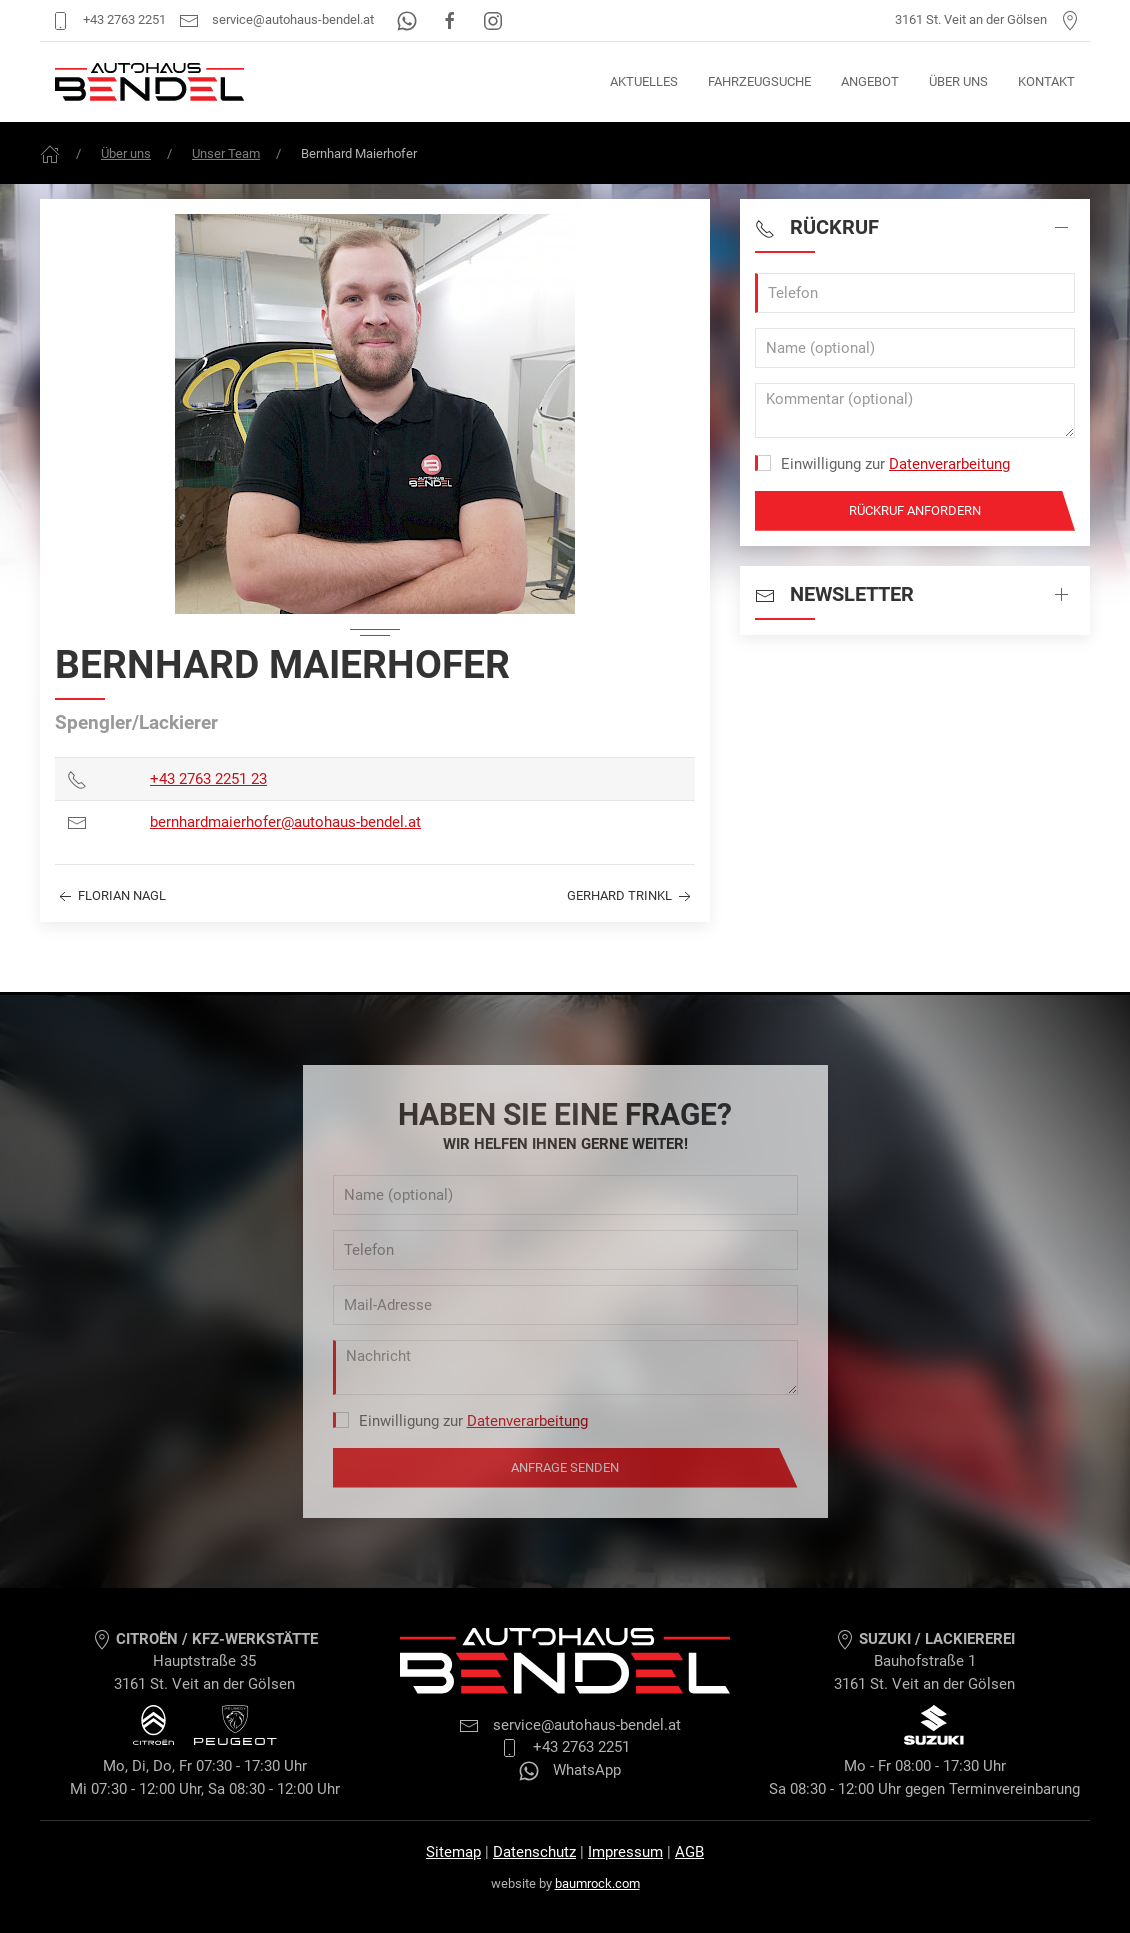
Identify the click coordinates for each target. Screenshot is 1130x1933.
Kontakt (1046, 81)
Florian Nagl (110, 897)
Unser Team (226, 153)
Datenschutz (534, 1852)
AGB (689, 1852)
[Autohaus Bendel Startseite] (149, 82)
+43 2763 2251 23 (208, 779)
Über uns (958, 81)
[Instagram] (493, 19)
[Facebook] (451, 19)
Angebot (870, 81)
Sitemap (453, 1852)
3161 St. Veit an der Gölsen (987, 19)
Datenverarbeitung (949, 464)
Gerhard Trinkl (631, 897)
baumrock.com (597, 1883)
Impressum (625, 1852)
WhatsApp (570, 1770)
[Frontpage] (50, 153)
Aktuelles (644, 81)
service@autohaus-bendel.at (276, 19)
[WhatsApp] (408, 19)
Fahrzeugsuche (759, 81)
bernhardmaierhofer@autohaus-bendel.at (285, 822)
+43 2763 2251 (108, 19)
